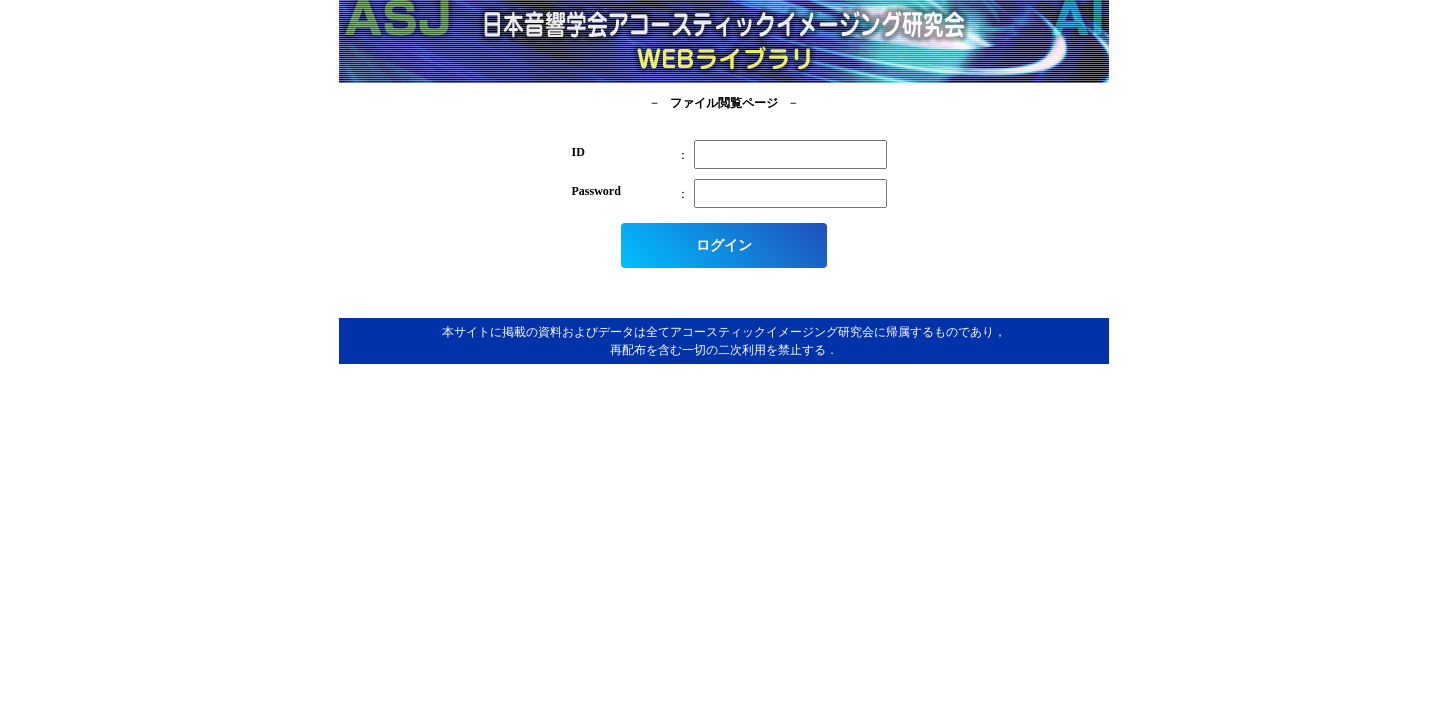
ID (578, 152)
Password (596, 191)
